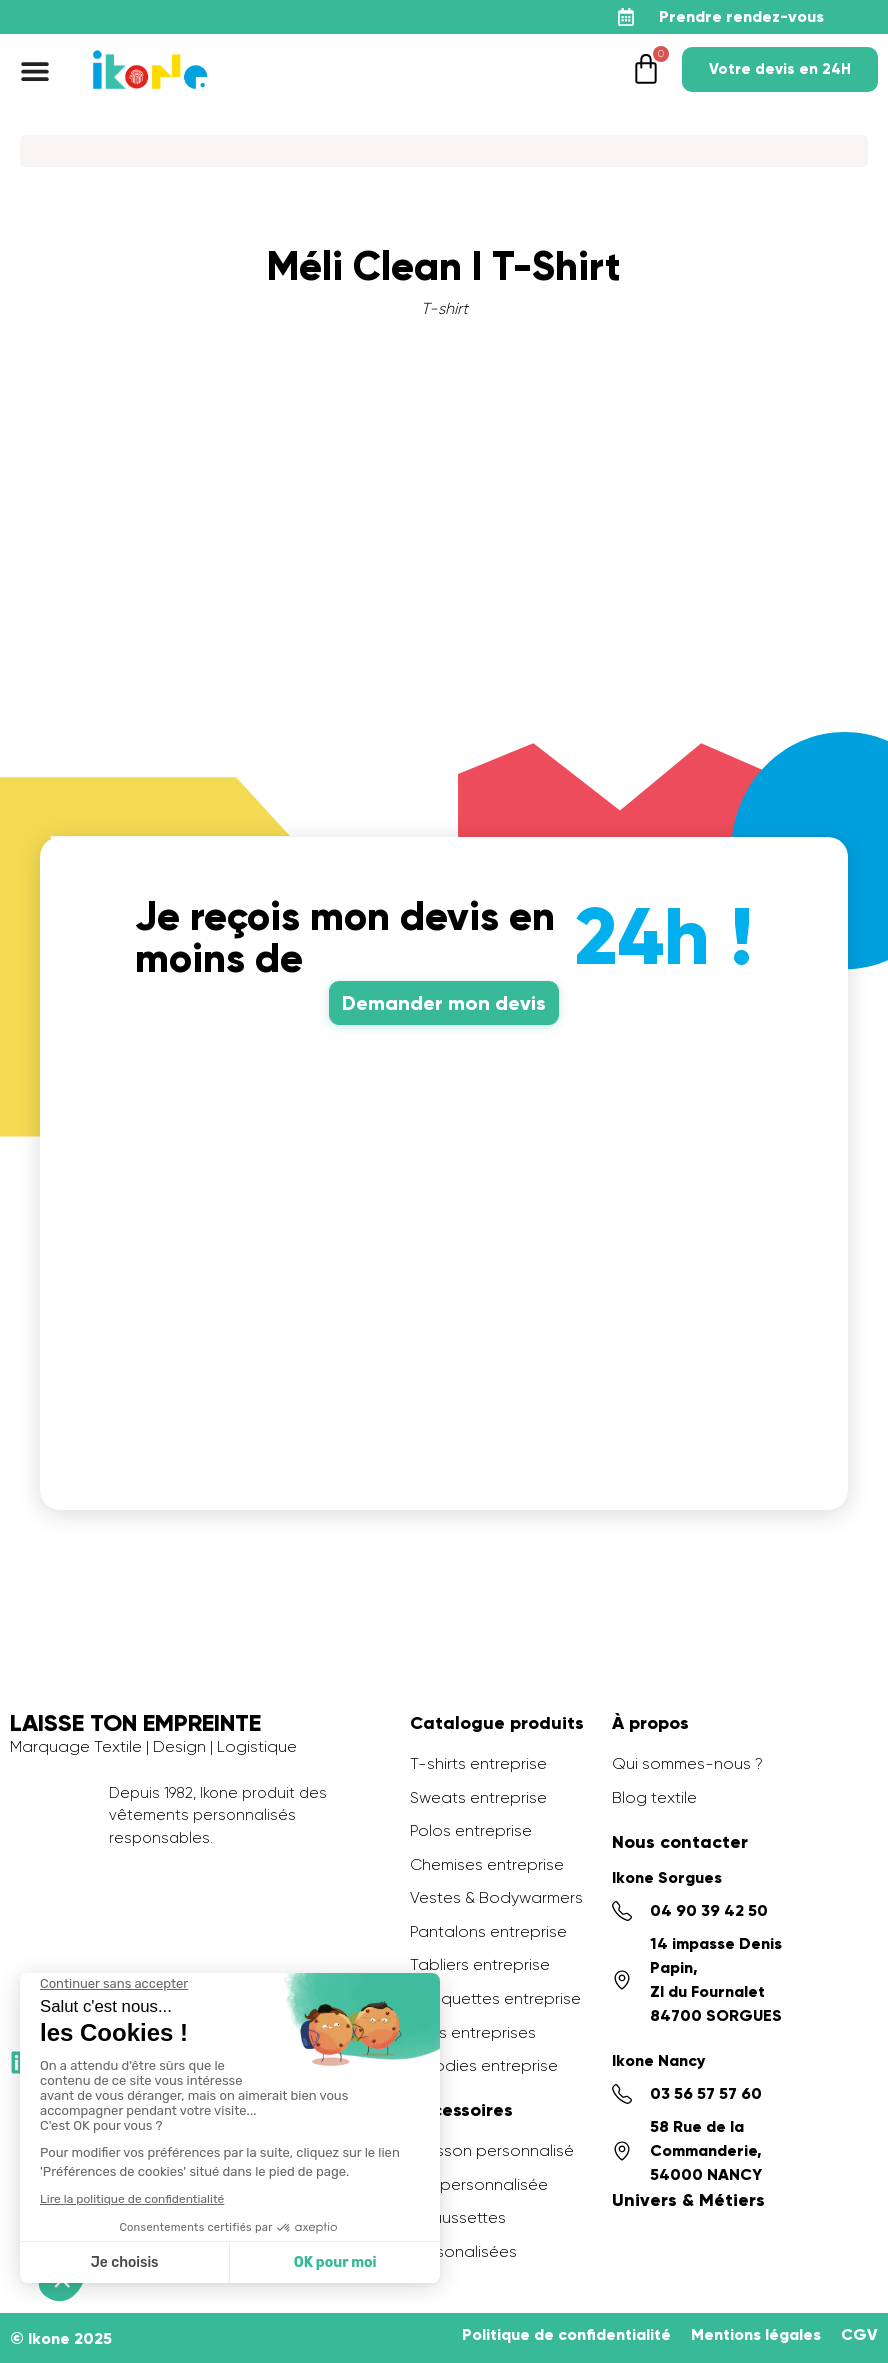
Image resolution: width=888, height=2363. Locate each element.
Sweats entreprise (478, 1797)
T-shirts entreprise (478, 1763)
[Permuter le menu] (35, 71)
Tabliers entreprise (480, 1964)
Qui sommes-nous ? (687, 1763)
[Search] (444, 151)
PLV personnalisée (479, 2184)
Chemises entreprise (487, 1864)
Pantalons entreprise (488, 1931)
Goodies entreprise (484, 2065)
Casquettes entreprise (495, 1998)
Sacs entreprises (473, 2032)
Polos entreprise (471, 1830)
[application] (838, 2313)
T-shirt (444, 308)
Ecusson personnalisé (492, 2150)
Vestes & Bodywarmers (496, 1897)
